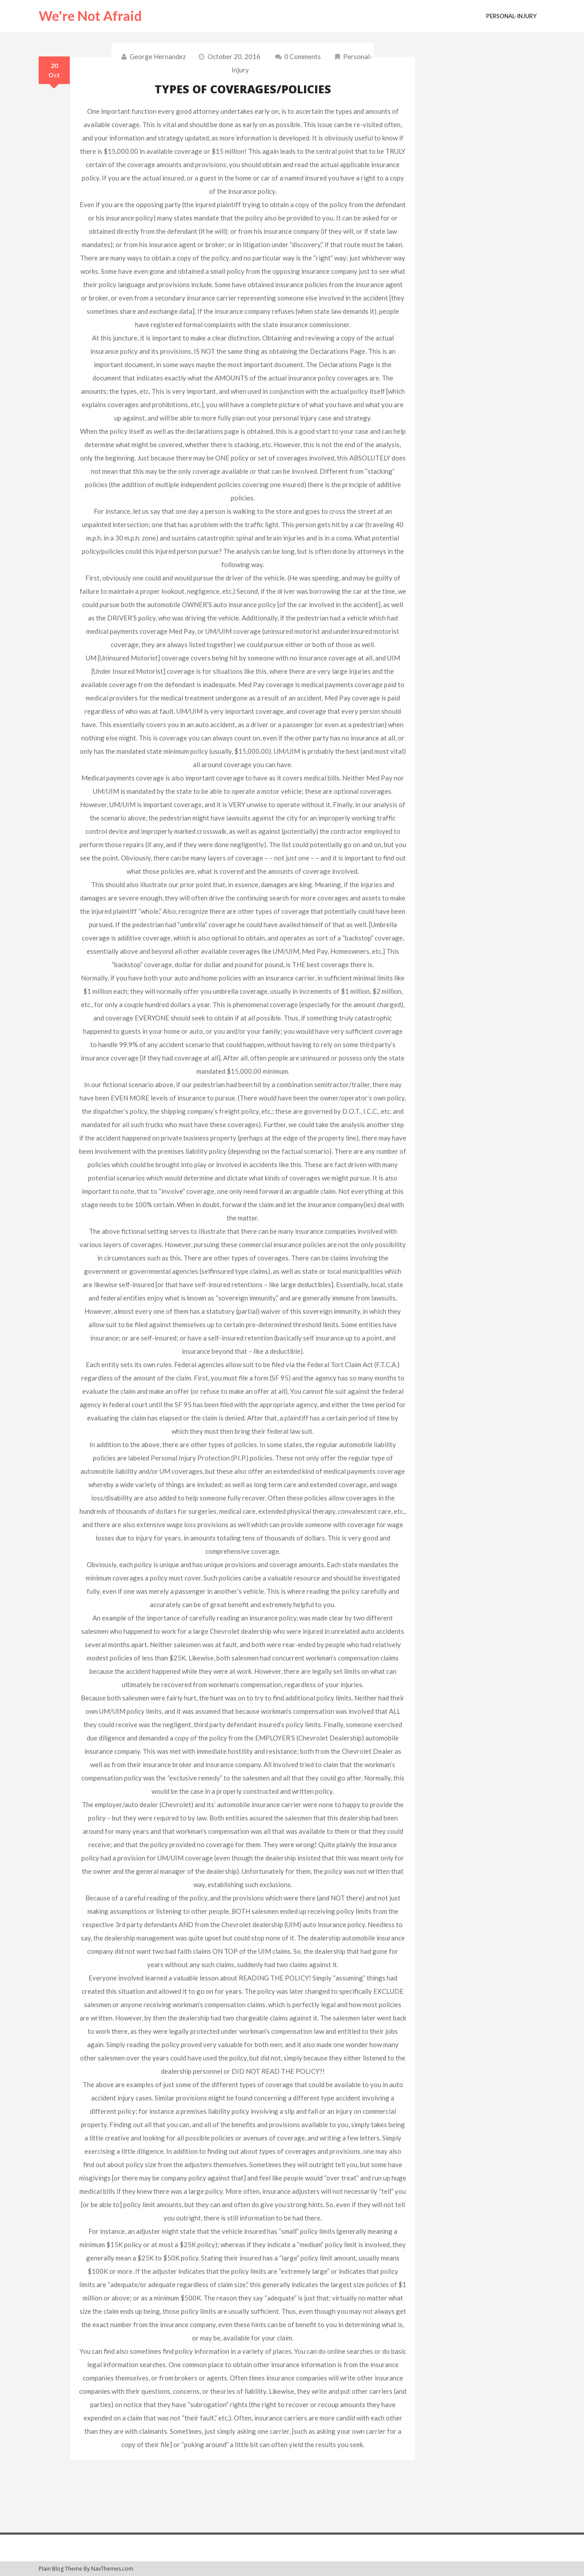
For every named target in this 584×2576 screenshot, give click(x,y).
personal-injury (511, 16)
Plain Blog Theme (60, 2568)
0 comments (297, 56)
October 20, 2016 (234, 56)
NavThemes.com (112, 2568)
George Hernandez (158, 56)
